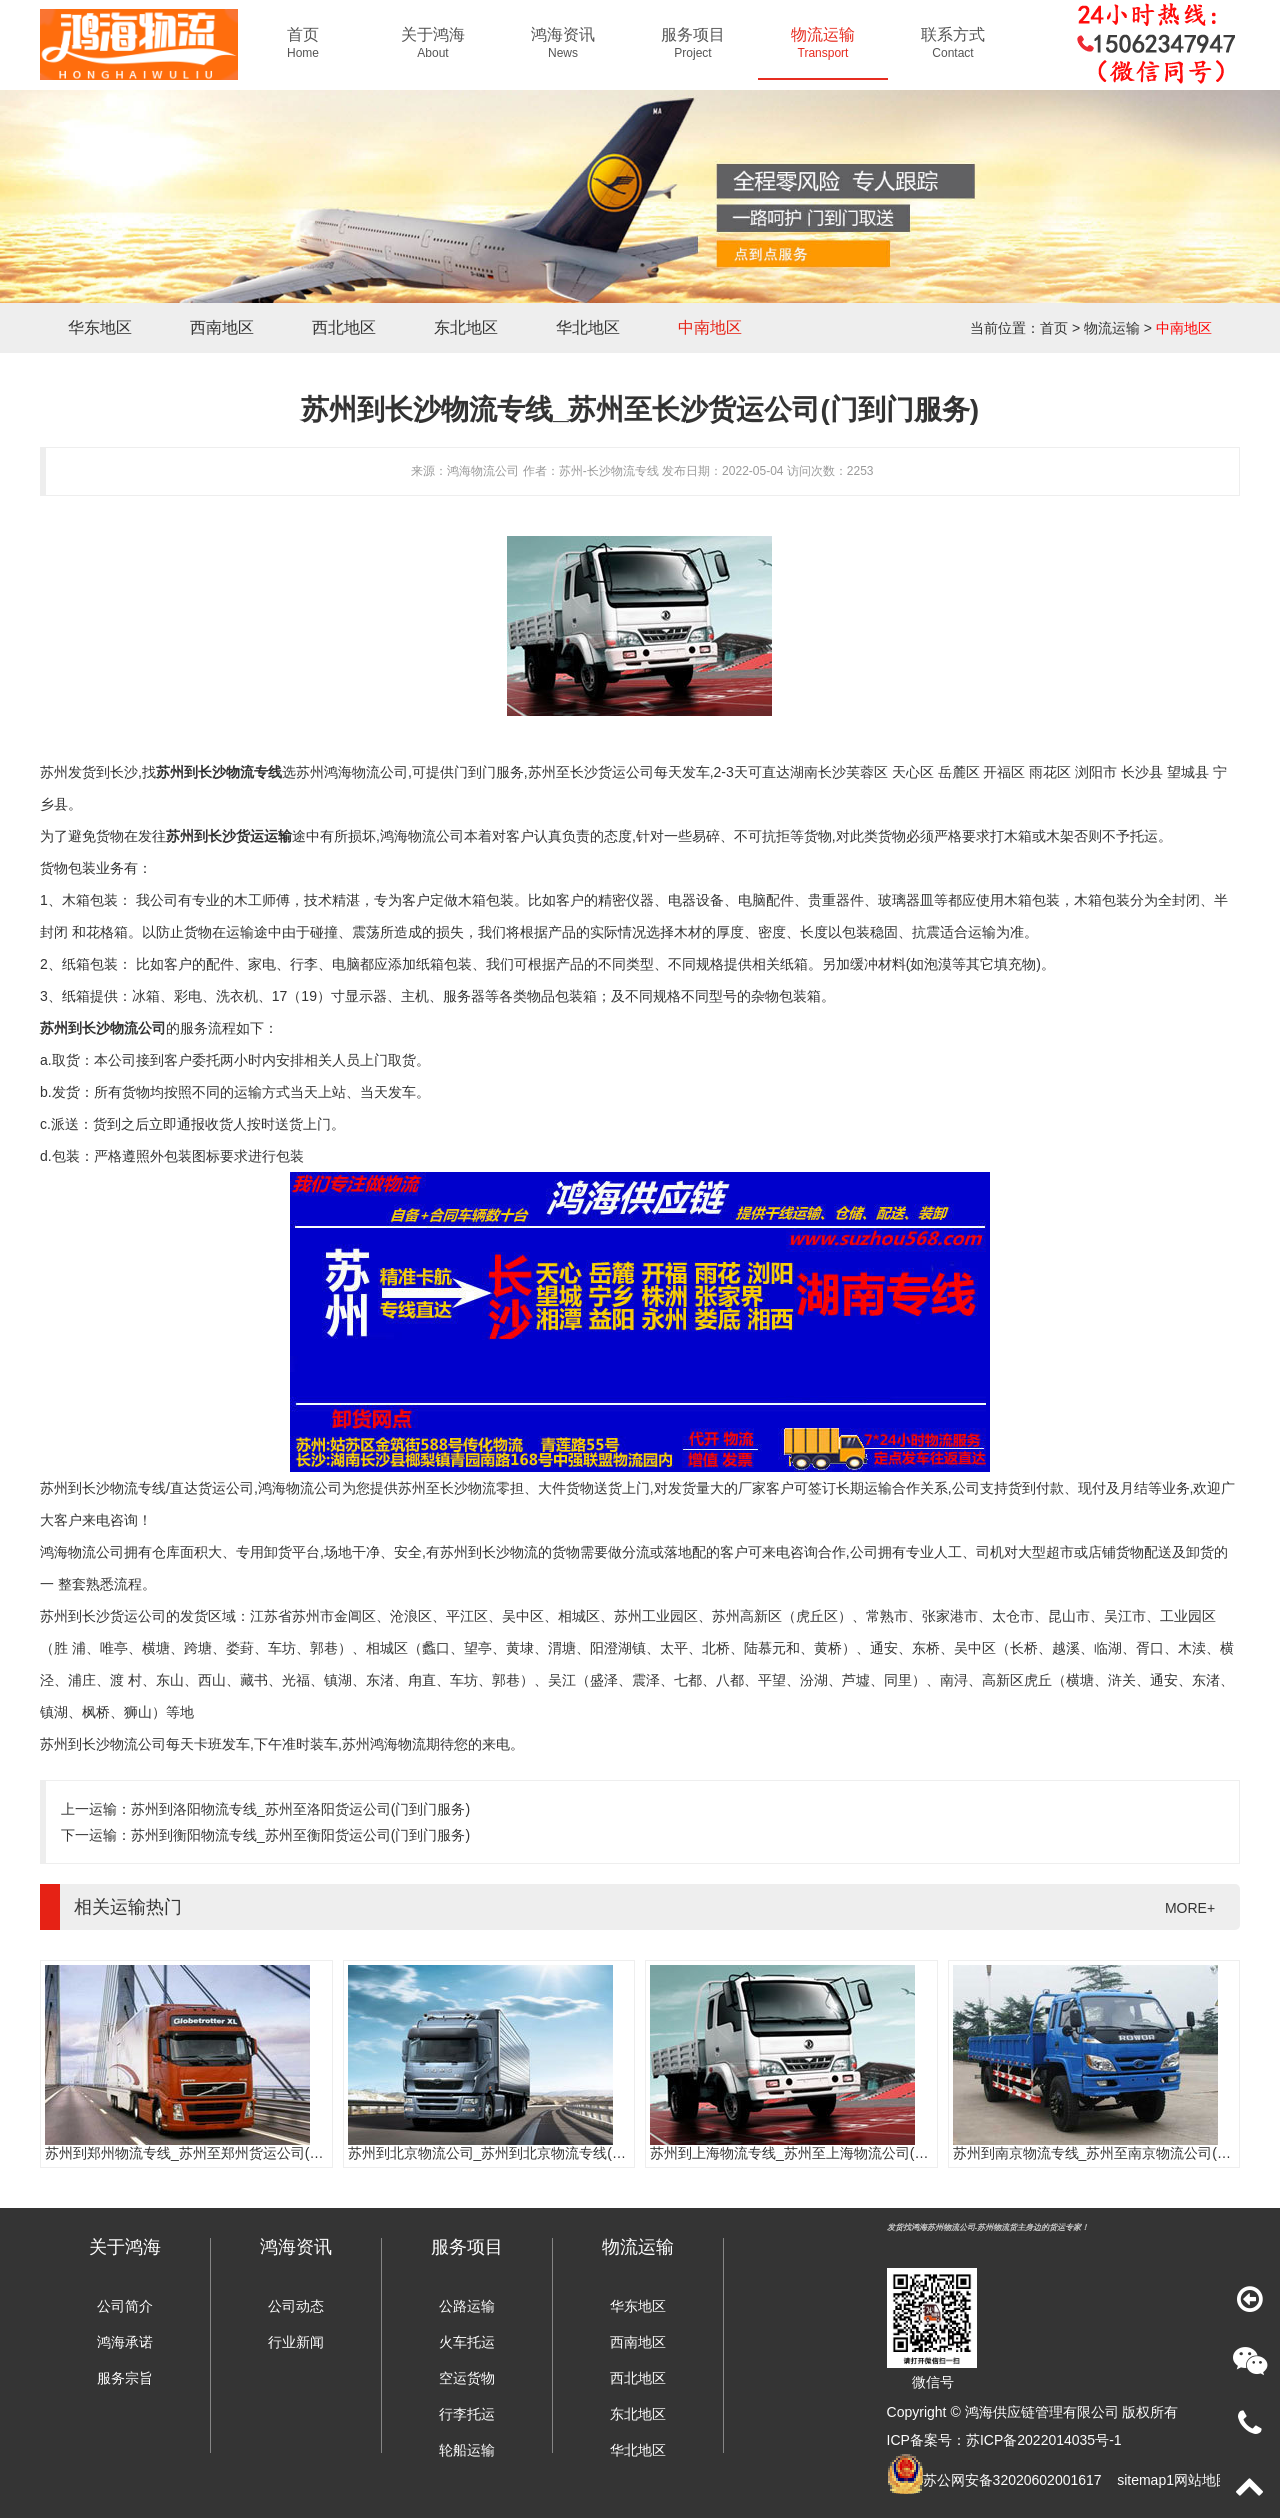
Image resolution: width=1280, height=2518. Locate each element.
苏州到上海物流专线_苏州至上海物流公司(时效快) (805, 2153)
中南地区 (710, 327)
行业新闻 (296, 2342)
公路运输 (467, 2306)
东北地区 (466, 327)
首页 (1054, 328)
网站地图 (1202, 2480)
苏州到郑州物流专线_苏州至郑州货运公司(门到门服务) (214, 2153)
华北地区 (588, 327)
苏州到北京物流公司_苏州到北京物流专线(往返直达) (510, 2153)
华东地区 (100, 327)
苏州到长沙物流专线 (219, 772)
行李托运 (467, 2414)
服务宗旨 (125, 2378)
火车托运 (467, 2342)
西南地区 (222, 327)
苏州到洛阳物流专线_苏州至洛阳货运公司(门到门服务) (300, 1809)
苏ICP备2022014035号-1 (1044, 2440)
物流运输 (1112, 328)
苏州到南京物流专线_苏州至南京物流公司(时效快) (1108, 2153)
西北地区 (344, 327)
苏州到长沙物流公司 (103, 1028)
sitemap (1141, 2480)
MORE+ (1190, 1908)
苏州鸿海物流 (384, 1744)
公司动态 (296, 2306)
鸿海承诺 (125, 2342)
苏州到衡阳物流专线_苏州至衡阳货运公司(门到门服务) (300, 1835)
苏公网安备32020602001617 (1012, 2480)
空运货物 (467, 2378)
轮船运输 (467, 2450)
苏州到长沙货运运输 (229, 836)
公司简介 (125, 2306)
